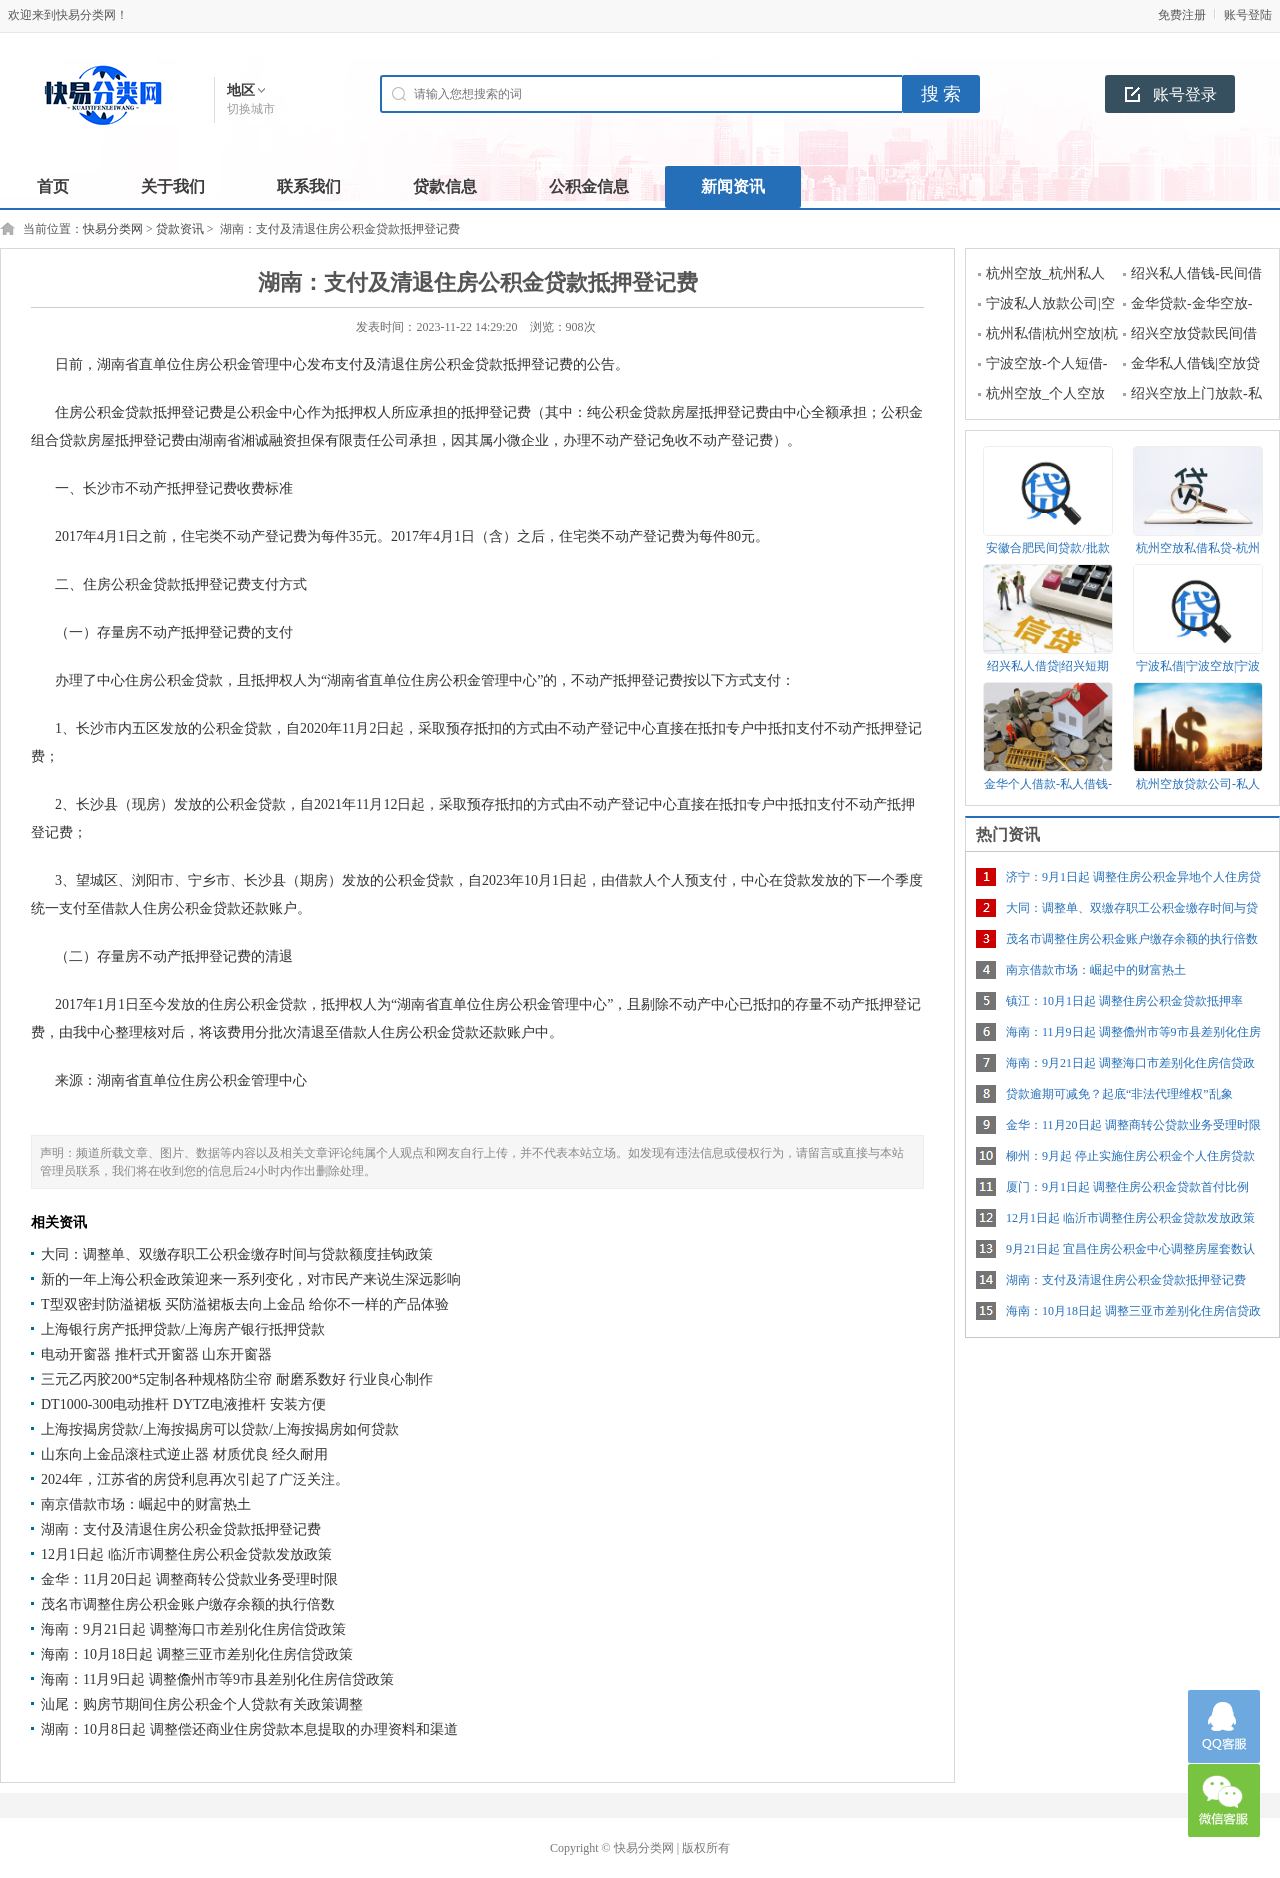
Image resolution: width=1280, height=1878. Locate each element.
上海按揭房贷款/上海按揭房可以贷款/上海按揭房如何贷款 (220, 1429)
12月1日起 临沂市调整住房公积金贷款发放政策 (186, 1554)
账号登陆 (1248, 15)
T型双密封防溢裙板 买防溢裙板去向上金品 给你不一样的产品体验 (245, 1304)
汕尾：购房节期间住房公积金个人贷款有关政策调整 (202, 1704)
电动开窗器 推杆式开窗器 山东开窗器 (156, 1354)
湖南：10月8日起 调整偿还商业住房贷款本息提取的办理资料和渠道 (249, 1729)
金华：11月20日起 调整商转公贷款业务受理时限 (189, 1579)
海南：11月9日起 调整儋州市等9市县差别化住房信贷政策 (217, 1679)
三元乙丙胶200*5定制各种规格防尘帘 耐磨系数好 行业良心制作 (237, 1379)
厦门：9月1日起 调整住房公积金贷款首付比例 (1127, 1187)
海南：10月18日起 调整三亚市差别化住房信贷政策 (197, 1654)
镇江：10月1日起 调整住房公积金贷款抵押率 (1124, 1001)
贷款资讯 (180, 229)
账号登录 (1185, 94)
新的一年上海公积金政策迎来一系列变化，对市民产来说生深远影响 (251, 1279)
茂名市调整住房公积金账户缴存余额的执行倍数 (188, 1604)
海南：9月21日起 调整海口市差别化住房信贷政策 (193, 1629)
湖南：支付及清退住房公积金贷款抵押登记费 (181, 1529)
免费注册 (1182, 15)
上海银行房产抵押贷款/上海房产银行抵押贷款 (183, 1329)
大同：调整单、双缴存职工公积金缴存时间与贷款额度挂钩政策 (237, 1254)
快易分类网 (113, 229)
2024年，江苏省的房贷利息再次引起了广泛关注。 (195, 1479)
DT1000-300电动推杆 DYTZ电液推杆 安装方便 (183, 1404)
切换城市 (251, 109)
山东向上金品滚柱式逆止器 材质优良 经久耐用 (184, 1454)
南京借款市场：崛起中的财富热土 (146, 1504)
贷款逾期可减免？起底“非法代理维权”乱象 (1119, 1094)
